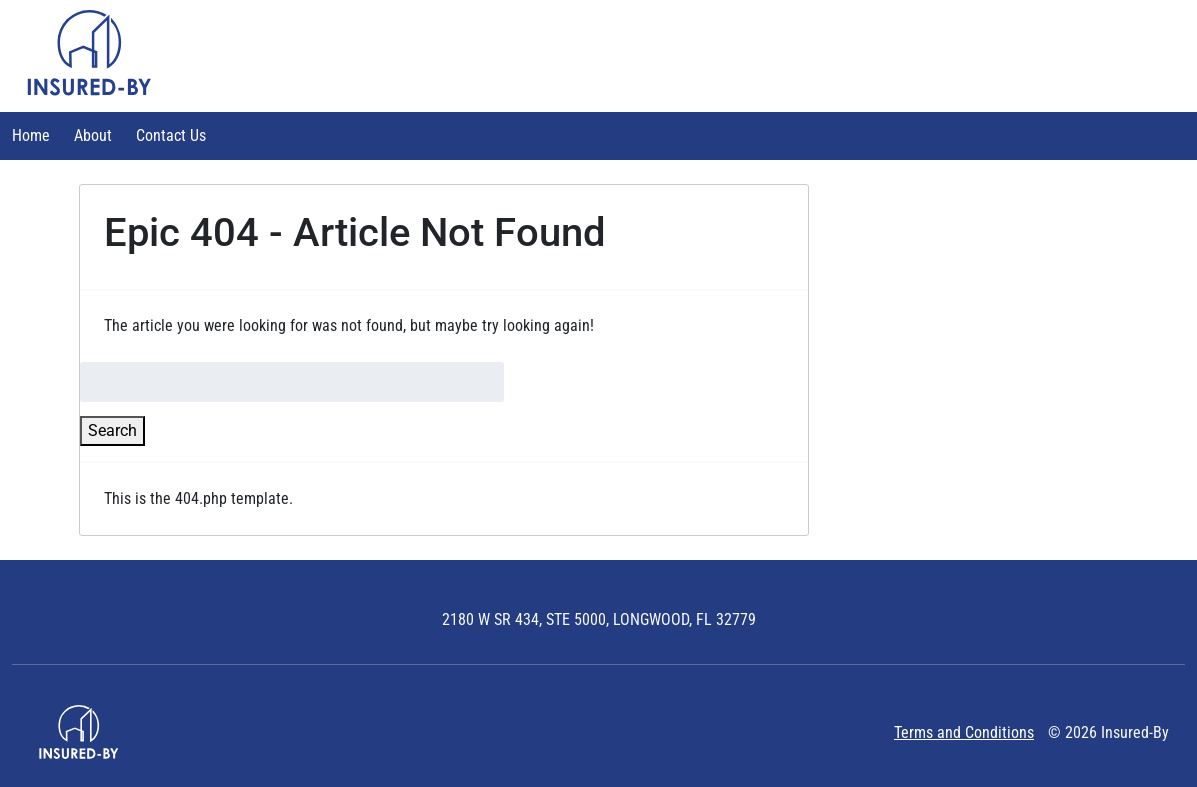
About (93, 135)
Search (112, 430)
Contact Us (171, 135)
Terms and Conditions (964, 732)
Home (31, 135)
